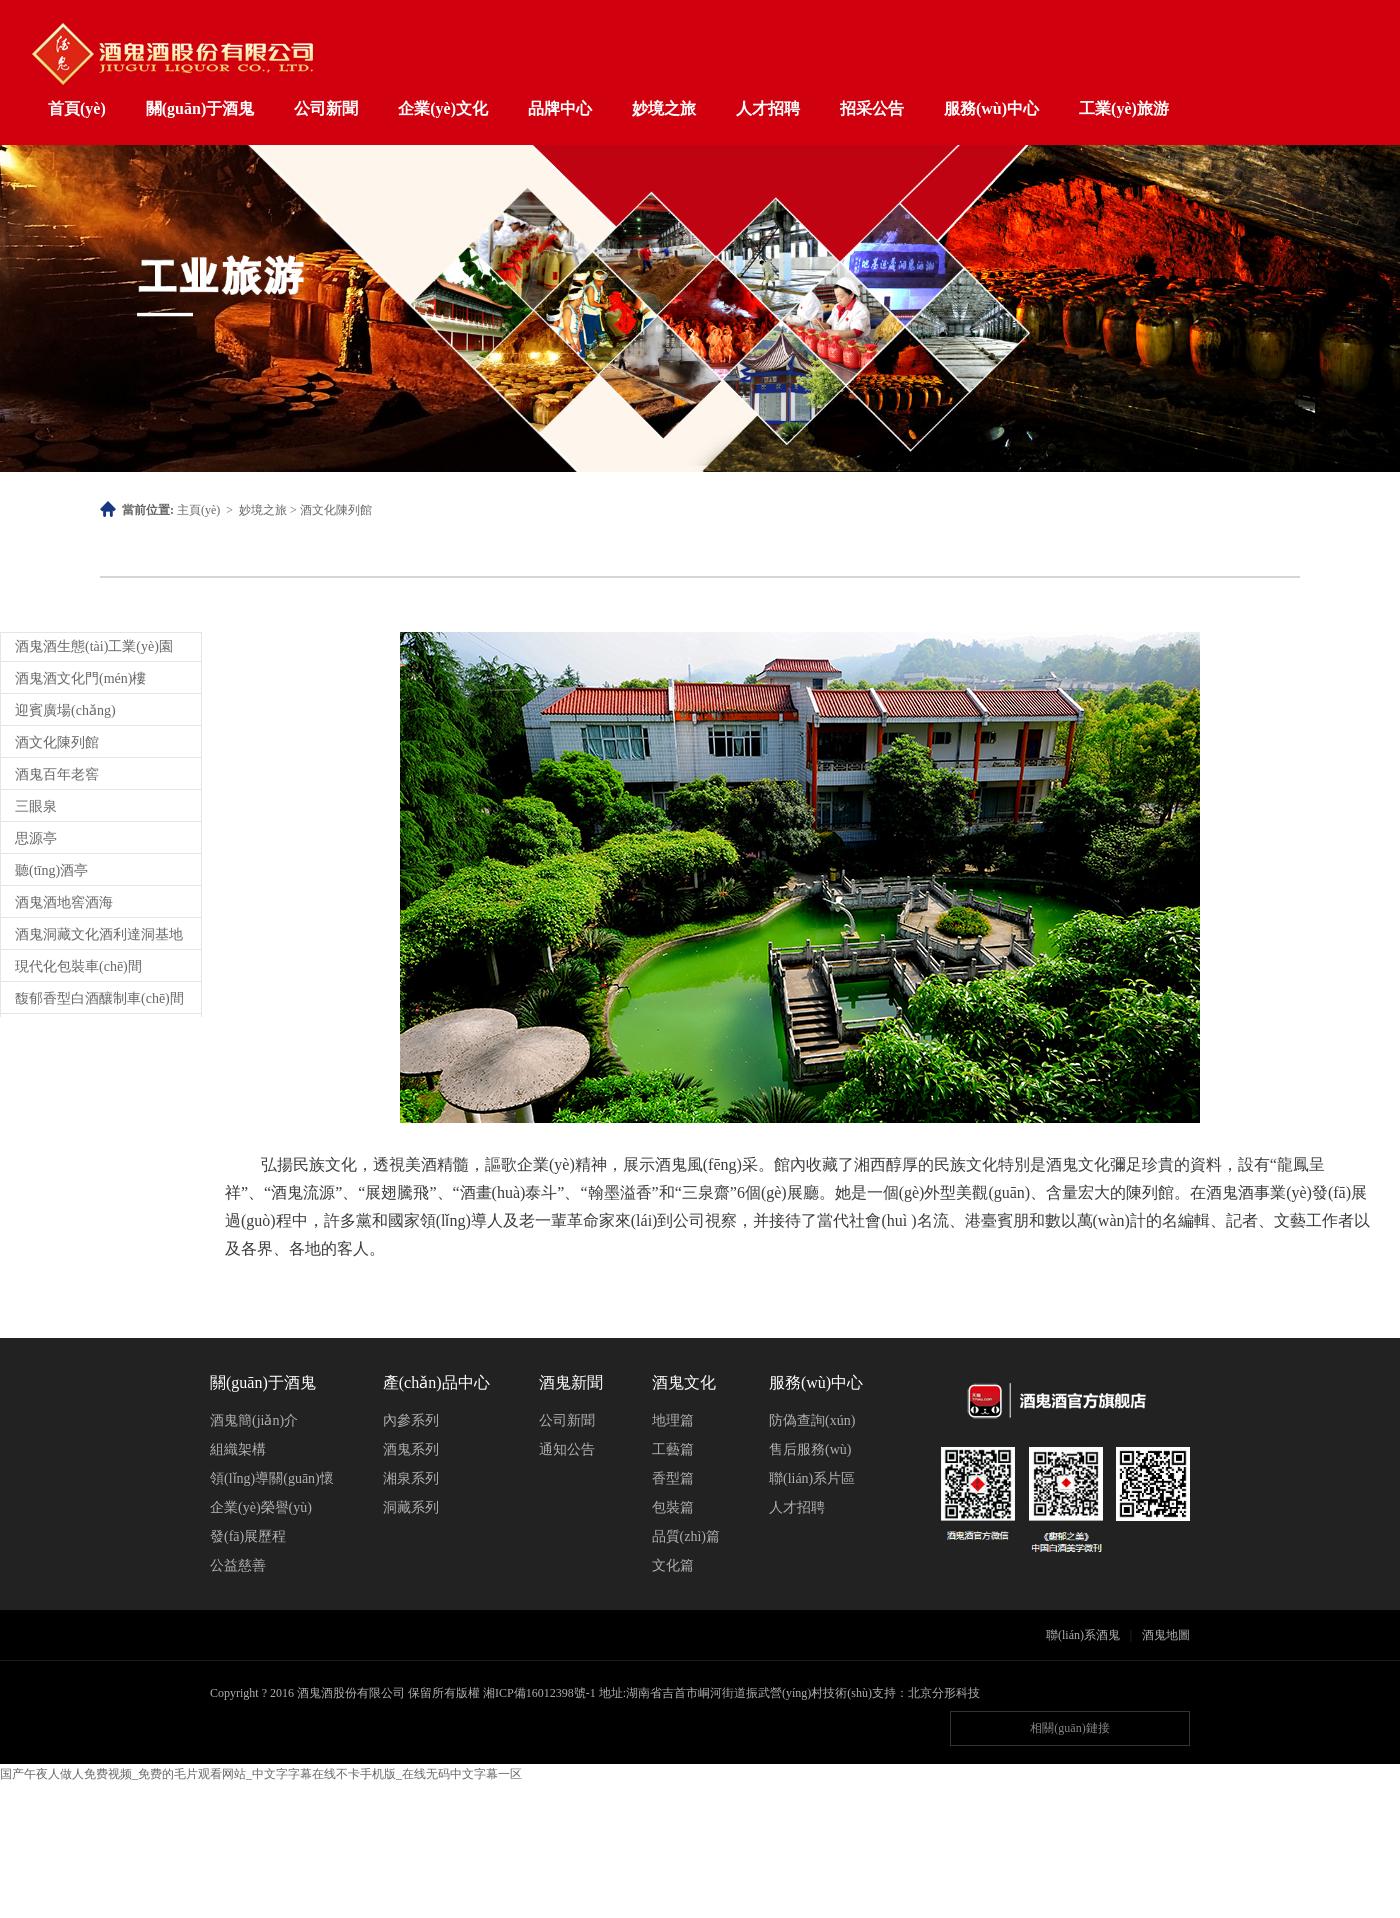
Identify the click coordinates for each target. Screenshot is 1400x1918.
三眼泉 (36, 806)
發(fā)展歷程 (248, 1536)
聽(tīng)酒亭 (51, 870)
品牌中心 (560, 108)
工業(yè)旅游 (1124, 108)
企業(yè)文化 (443, 108)
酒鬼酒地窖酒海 (64, 902)
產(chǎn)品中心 (436, 1382)
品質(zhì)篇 (686, 1536)
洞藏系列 (411, 1507)
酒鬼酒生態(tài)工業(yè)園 (94, 646)
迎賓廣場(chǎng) (65, 710)
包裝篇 (673, 1507)
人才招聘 (768, 108)
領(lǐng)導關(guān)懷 (272, 1478)
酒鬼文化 (684, 1382)
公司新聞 (326, 108)
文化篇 (673, 1565)
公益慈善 (238, 1565)
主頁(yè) (198, 510)
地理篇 (673, 1420)
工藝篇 (673, 1449)
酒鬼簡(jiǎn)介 (254, 1420)
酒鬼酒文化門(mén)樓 (80, 678)
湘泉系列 (411, 1478)
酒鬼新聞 (571, 1382)
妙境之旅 (664, 108)
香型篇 (673, 1478)
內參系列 (411, 1420)
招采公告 (872, 108)
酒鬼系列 (411, 1449)
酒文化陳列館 (336, 510)
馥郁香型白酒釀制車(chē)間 (99, 998)
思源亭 (36, 838)
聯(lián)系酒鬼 (1083, 1635)
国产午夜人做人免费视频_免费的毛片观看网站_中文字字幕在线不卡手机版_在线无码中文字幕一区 (261, 1774)
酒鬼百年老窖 (57, 774)
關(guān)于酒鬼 (200, 108)
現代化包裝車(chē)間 (78, 966)
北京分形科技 (944, 1693)
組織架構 (238, 1449)
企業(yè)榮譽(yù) (261, 1507)
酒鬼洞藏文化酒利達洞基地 (99, 934)
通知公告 (567, 1449)
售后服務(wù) (810, 1449)
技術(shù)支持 (859, 1693)
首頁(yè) (77, 108)
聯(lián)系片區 (812, 1478)
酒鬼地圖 (1166, 1635)
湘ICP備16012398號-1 (539, 1693)
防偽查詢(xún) (812, 1420)
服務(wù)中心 (991, 108)
